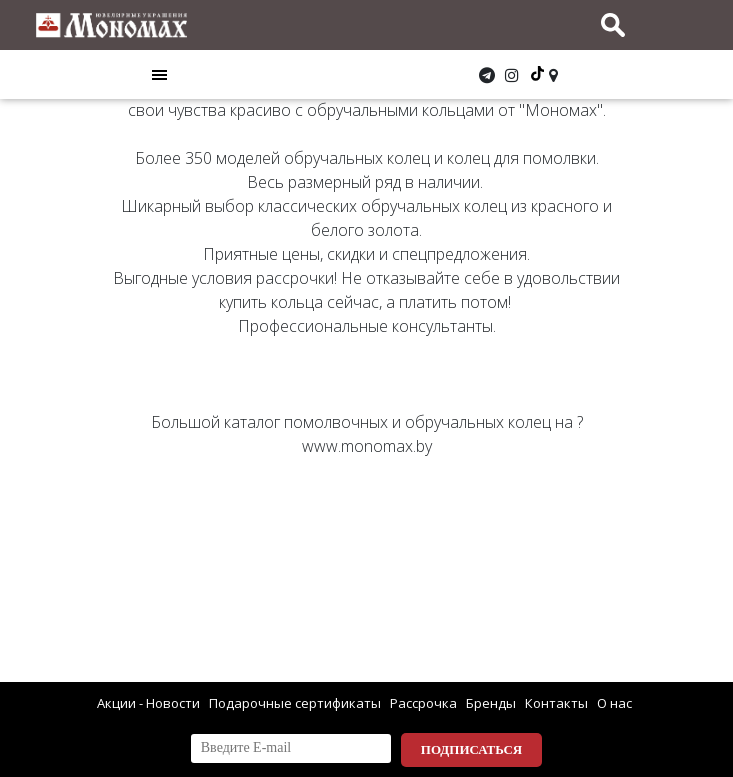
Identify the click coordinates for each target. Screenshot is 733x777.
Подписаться (471, 749)
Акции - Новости (148, 703)
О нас (614, 703)
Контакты (556, 703)
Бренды (491, 703)
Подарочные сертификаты (295, 703)
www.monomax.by (367, 446)
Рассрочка (423, 703)
